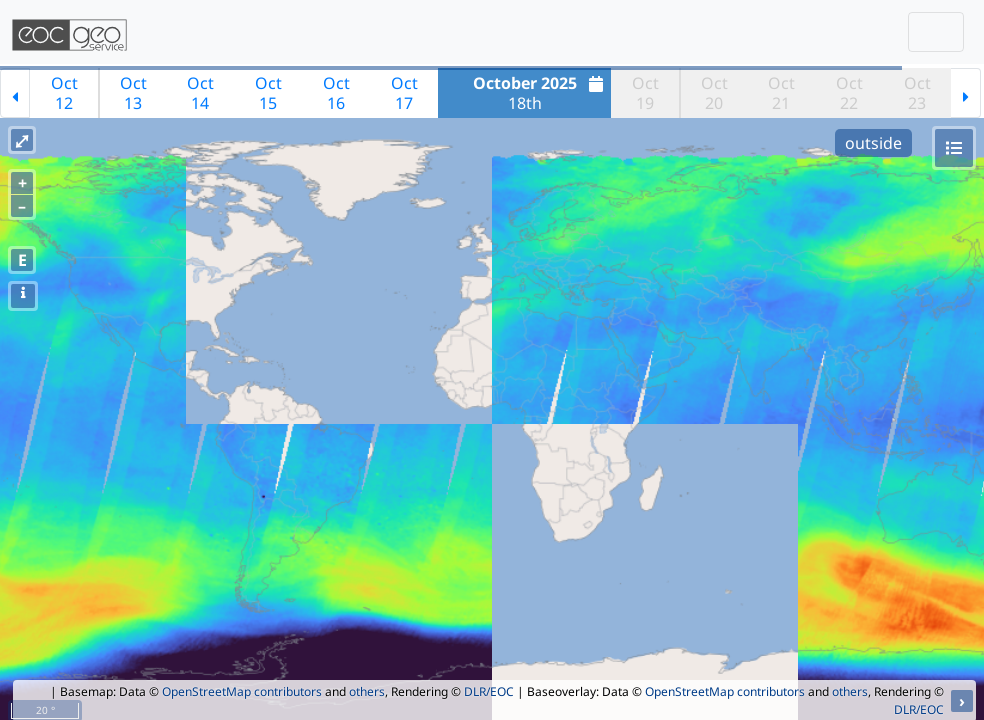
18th (541, 93)
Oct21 (781, 93)
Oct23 (917, 93)
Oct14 (200, 93)
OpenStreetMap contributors (242, 691)
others (367, 691)
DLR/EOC (489, 691)
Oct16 (336, 93)
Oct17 (404, 93)
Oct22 (849, 93)
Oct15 (268, 93)
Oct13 (133, 93)
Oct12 (64, 93)
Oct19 (645, 93)
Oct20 (714, 93)
